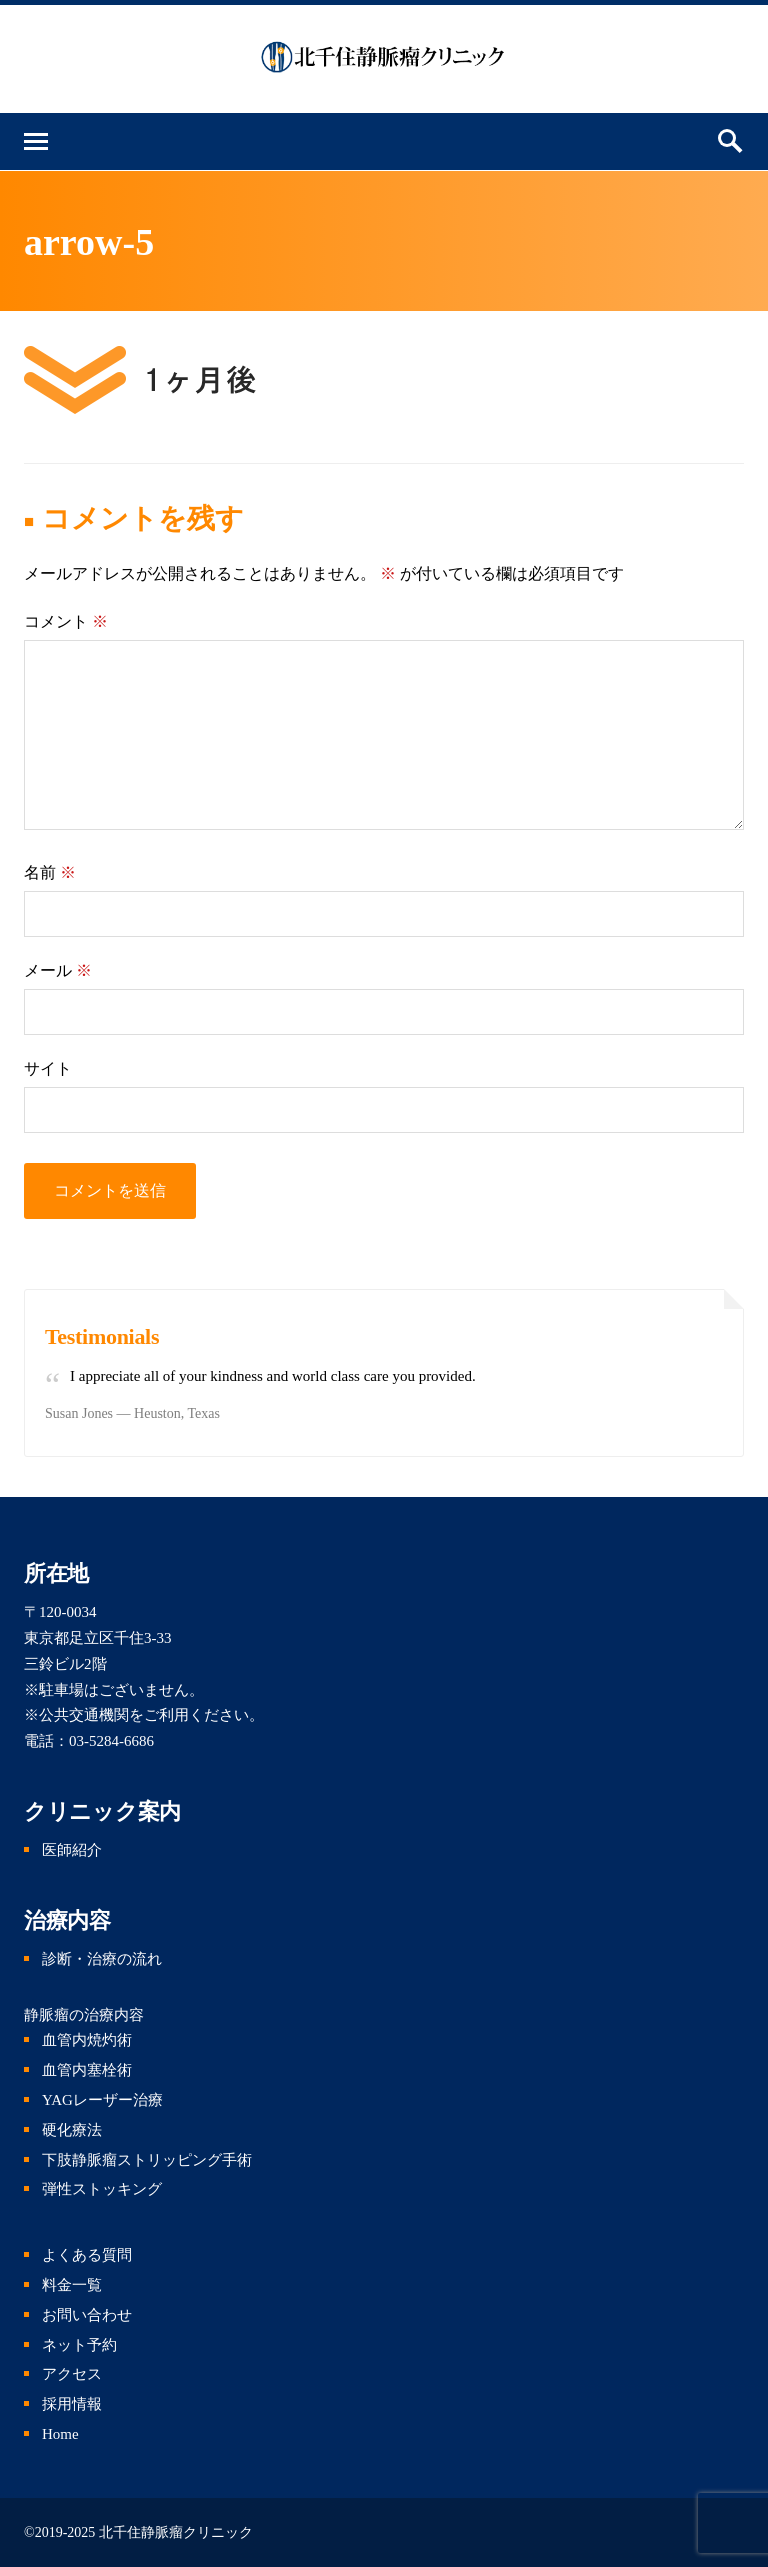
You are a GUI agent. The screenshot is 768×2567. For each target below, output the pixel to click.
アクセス (72, 2374)
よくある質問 (87, 2255)
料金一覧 (72, 2285)
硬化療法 (72, 2130)
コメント (66, 621)
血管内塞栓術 (87, 2070)
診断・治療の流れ (102, 1959)
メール (58, 970)
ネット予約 (79, 2345)
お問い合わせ (87, 2315)
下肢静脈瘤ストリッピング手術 (147, 2160)
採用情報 (72, 2404)
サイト (48, 1068)
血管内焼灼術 (87, 2040)
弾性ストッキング (102, 2189)
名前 (50, 872)
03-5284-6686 (111, 1741)
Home (60, 2434)
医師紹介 (72, 1850)
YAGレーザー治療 (102, 2100)
